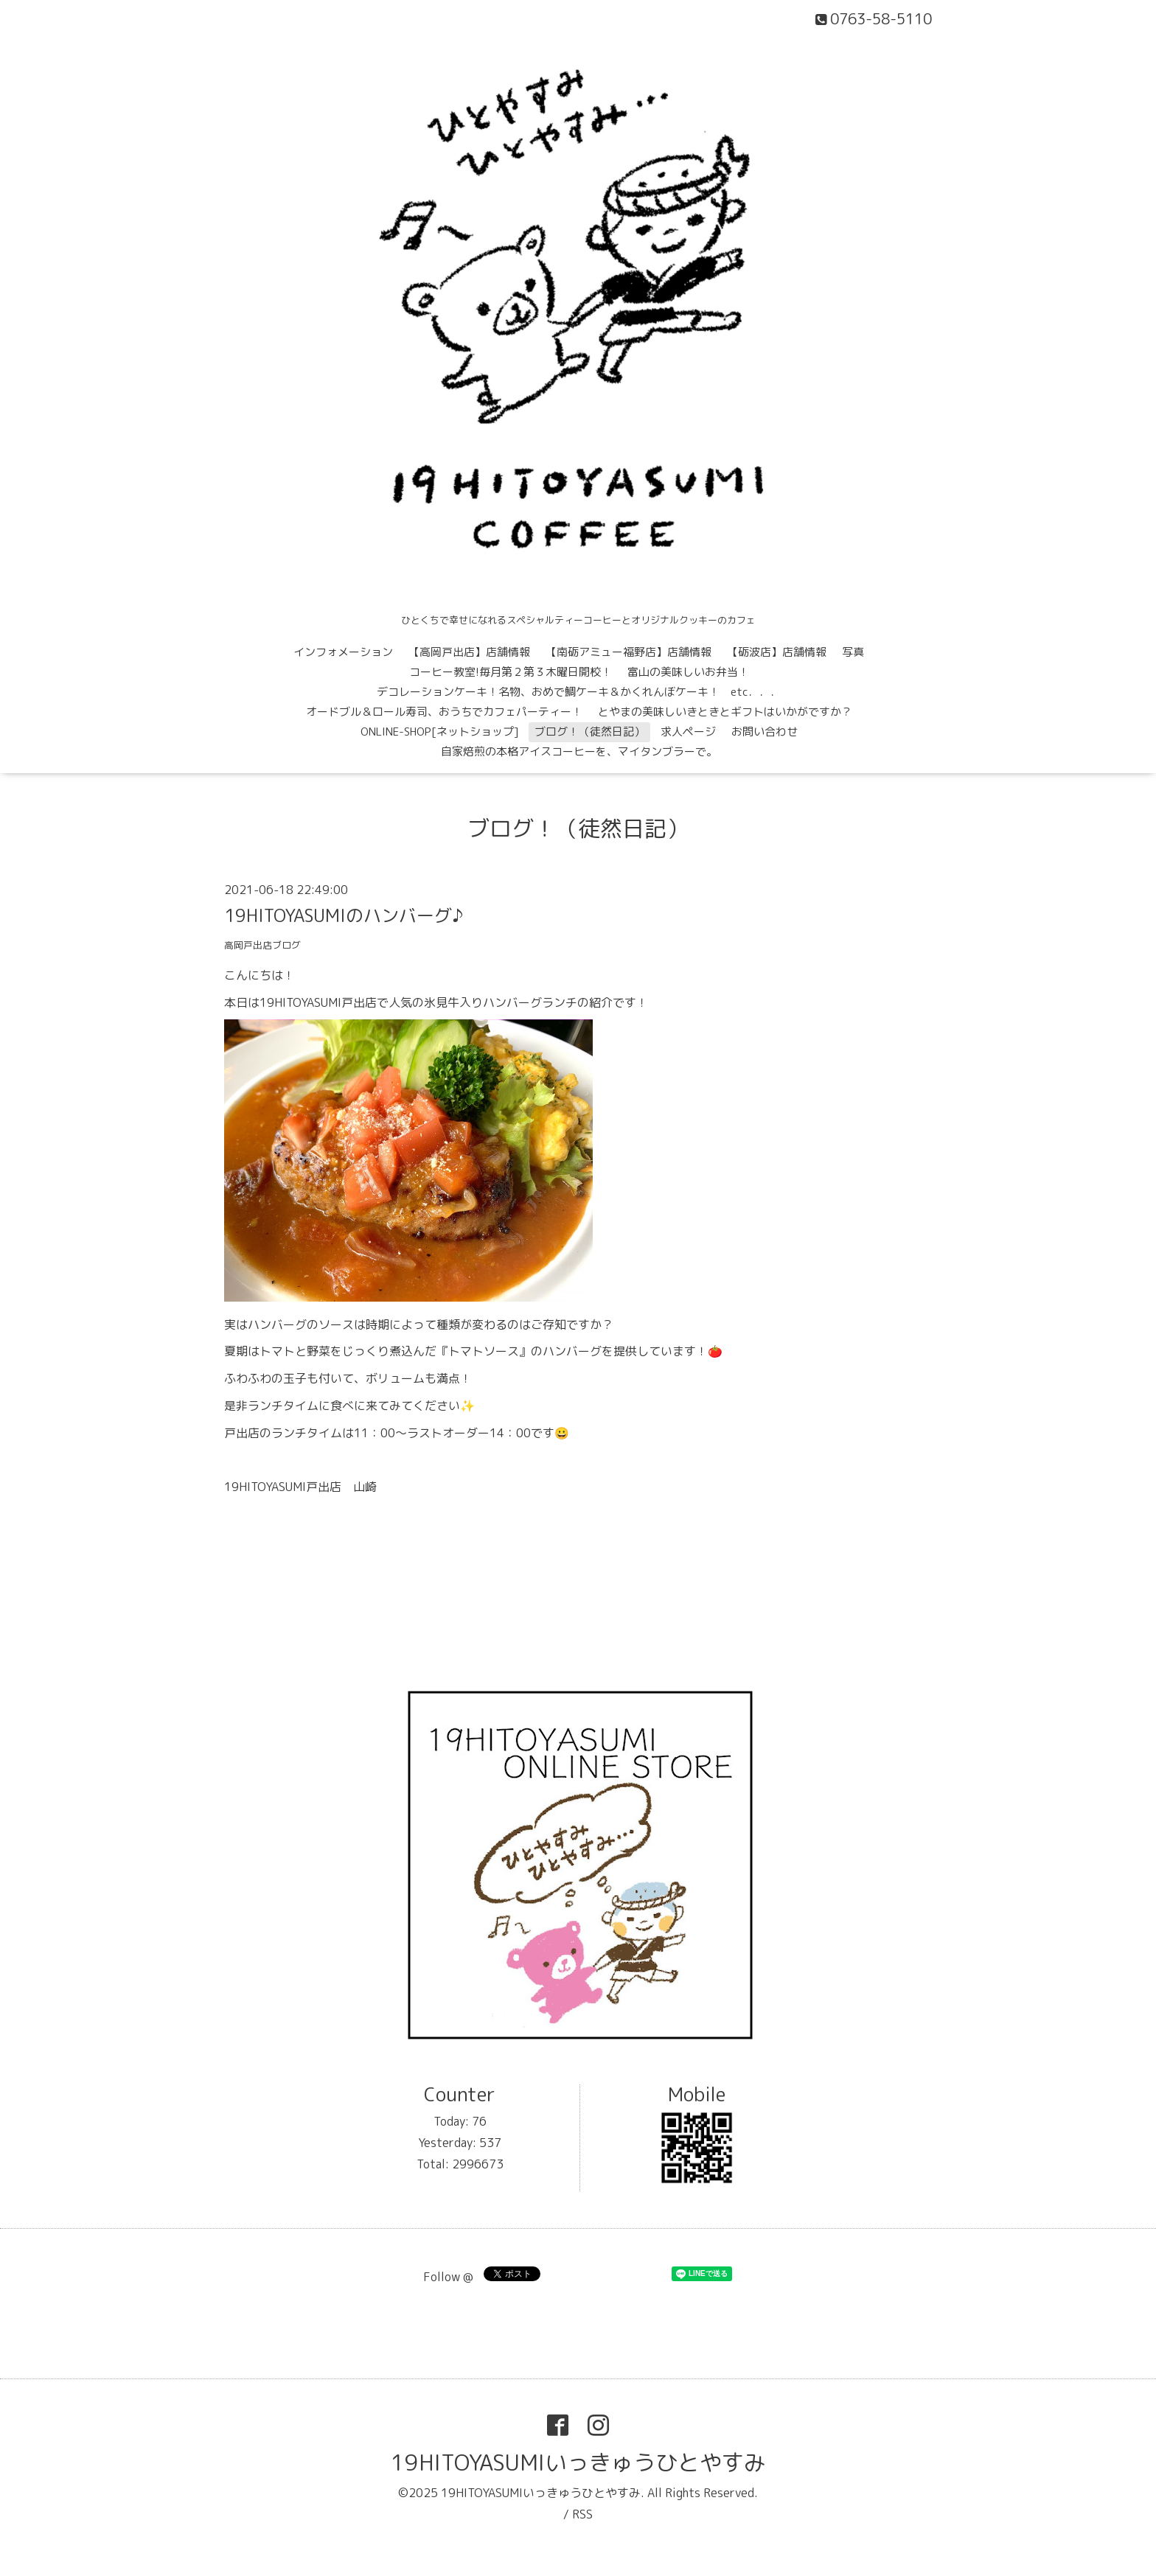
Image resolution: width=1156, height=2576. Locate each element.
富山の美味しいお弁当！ (688, 672)
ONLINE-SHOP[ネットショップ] (440, 731)
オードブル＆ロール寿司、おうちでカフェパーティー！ (444, 711)
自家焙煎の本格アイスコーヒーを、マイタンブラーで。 (579, 751)
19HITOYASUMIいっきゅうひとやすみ (578, 2462)
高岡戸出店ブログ (262, 945)
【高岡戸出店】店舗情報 (469, 652)
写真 (853, 652)
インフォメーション (343, 652)
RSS (582, 2514)
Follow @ (448, 2277)
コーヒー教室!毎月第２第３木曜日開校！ (510, 672)
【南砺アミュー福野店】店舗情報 (628, 652)
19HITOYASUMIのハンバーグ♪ (343, 915)
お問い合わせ (764, 731)
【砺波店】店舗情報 (776, 652)
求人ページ (688, 731)
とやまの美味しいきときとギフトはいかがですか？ (725, 711)
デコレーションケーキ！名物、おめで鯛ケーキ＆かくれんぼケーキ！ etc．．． (579, 691)
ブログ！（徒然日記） (590, 731)
